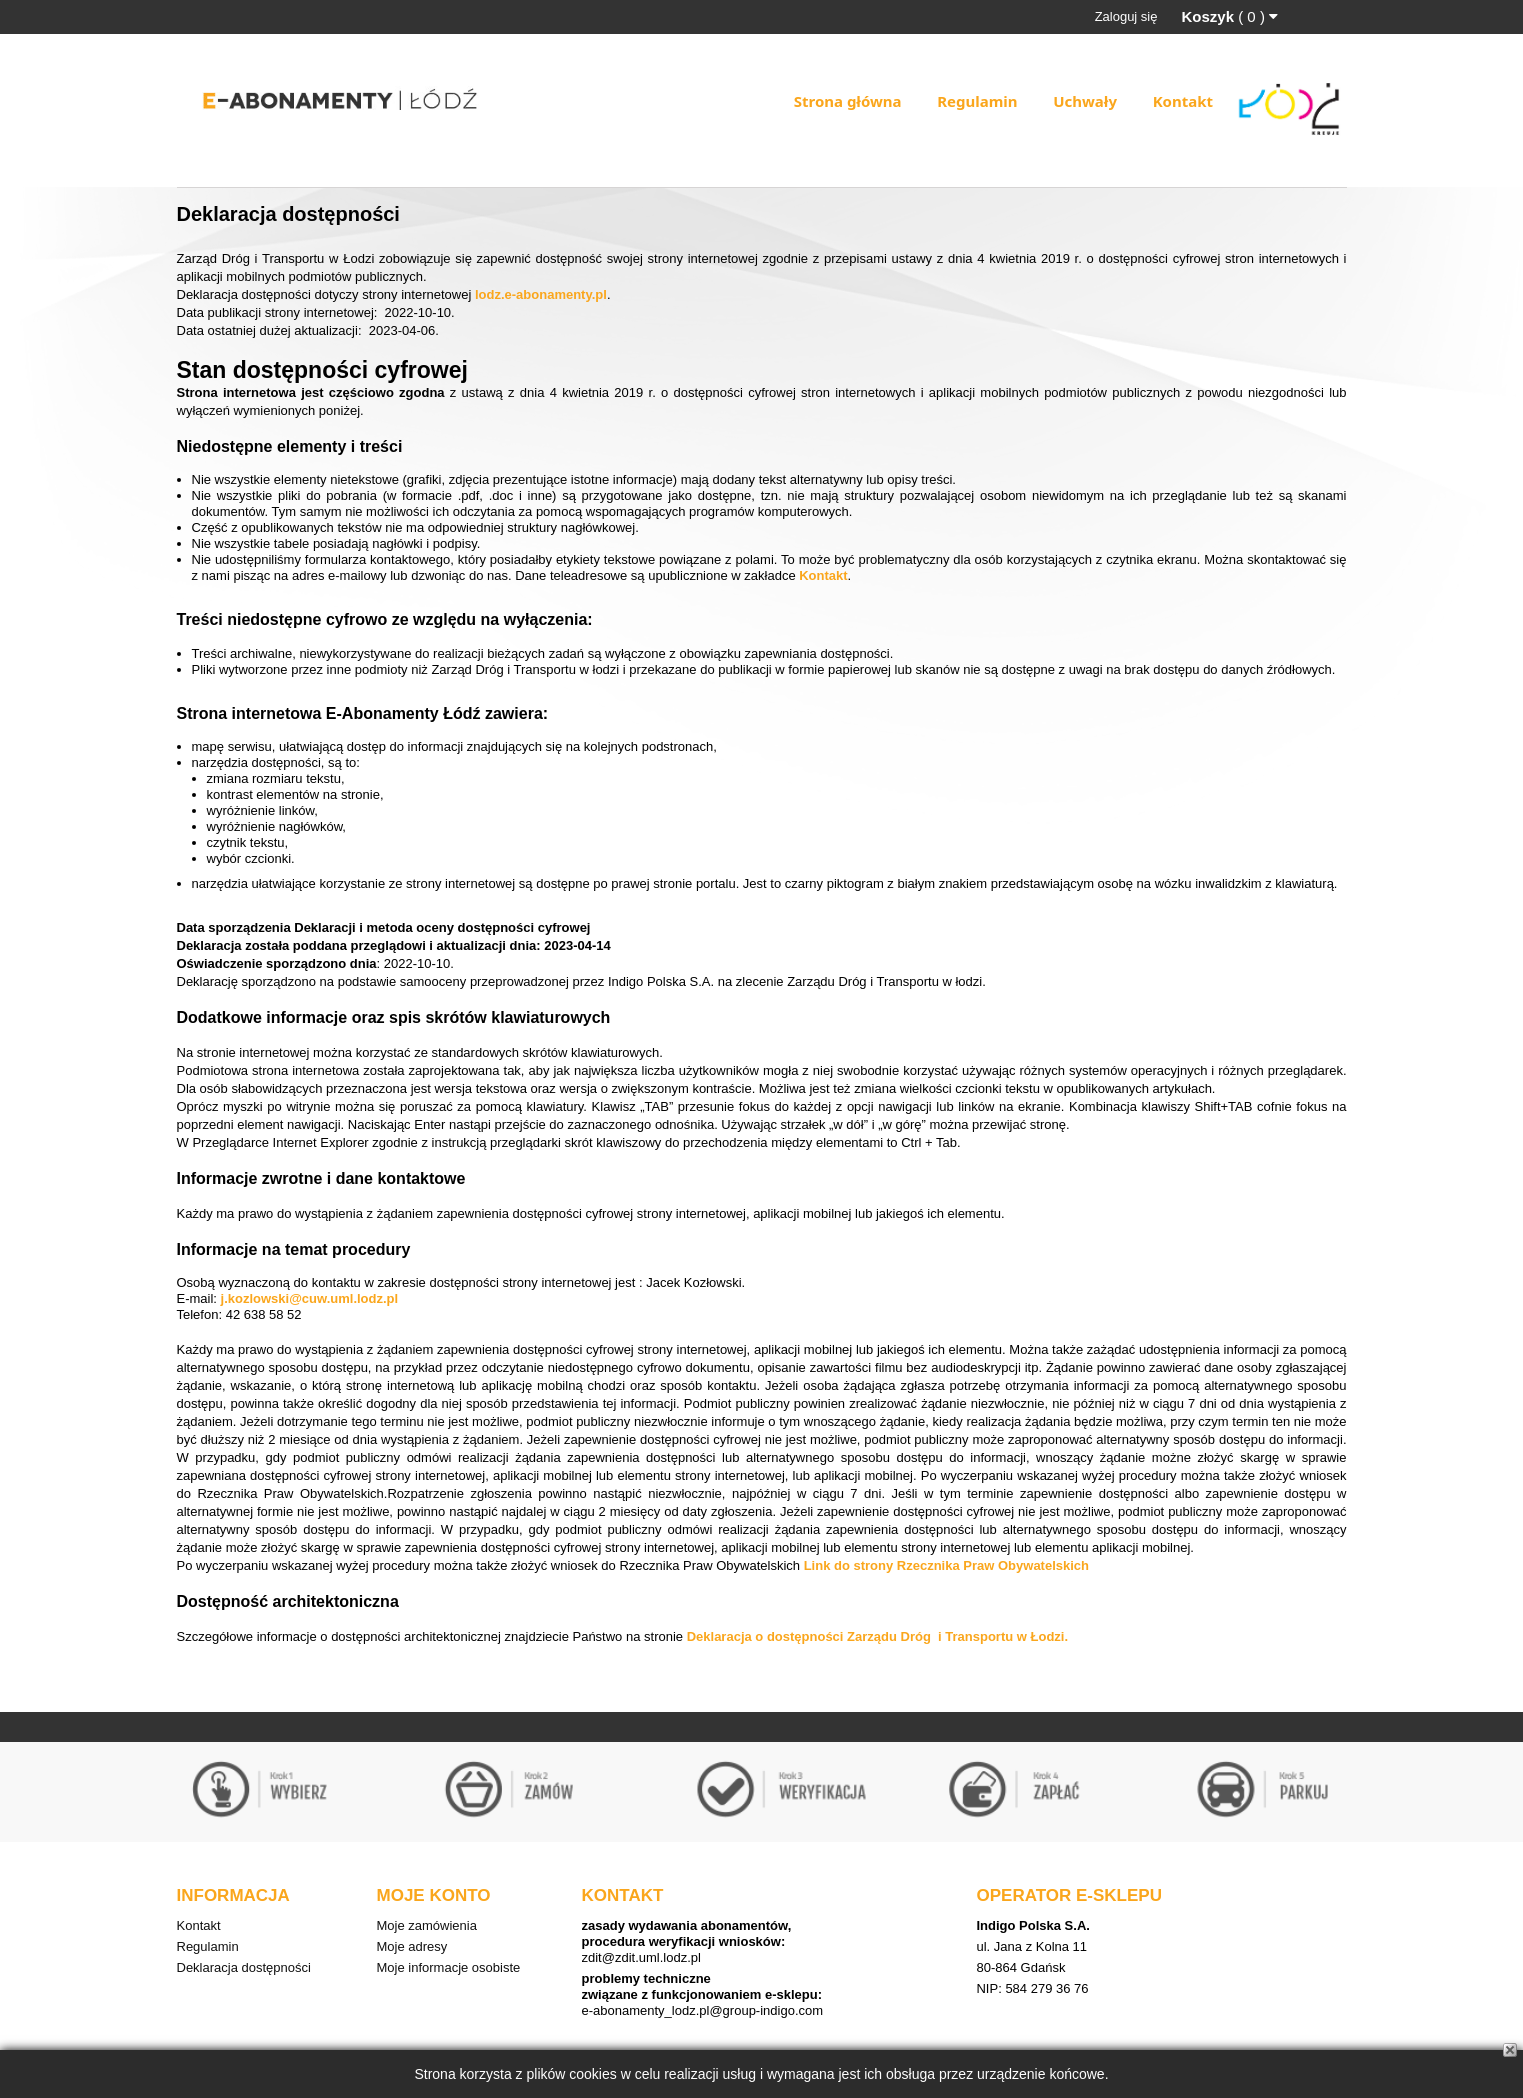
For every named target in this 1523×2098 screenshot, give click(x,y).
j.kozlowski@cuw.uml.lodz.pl (310, 1298)
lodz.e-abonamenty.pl (541, 294)
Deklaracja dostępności (244, 1967)
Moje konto (434, 1895)
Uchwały (1085, 101)
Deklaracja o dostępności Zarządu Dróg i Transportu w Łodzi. (877, 1636)
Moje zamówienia (427, 1925)
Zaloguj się (1126, 16)
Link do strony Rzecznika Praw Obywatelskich (946, 1565)
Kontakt (1183, 101)
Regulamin (977, 101)
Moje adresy (412, 1946)
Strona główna (848, 101)
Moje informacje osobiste (449, 1967)
